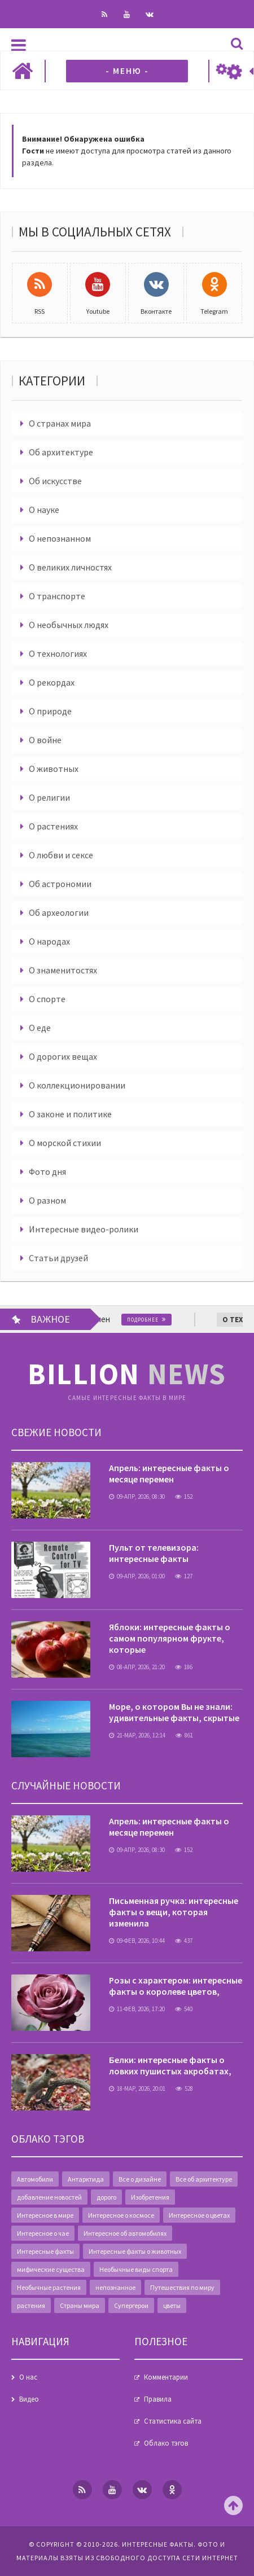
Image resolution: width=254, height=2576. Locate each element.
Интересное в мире (45, 2215)
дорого (106, 2197)
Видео (29, 2399)
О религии (49, 797)
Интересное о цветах (199, 2215)
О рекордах (52, 682)
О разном (47, 1200)
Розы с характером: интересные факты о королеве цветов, (175, 1985)
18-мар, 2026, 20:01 (137, 2088)
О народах (49, 941)
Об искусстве (55, 480)
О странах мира (60, 423)
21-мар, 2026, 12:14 (137, 1735)
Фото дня (47, 1171)
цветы (172, 2305)
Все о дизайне (140, 2179)
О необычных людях (68, 624)
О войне (45, 739)
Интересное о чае (43, 2233)
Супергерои (131, 2305)
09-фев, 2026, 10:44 (137, 1941)
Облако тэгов (166, 2443)
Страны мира (79, 2305)
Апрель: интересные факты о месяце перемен (169, 1473)
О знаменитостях (63, 970)
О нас (28, 2377)
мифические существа (51, 2269)
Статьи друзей (58, 1257)
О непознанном (60, 538)
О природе (50, 711)
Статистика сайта (173, 2421)
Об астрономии (60, 883)
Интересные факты (45, 2251)
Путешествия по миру (182, 2287)
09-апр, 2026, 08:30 (137, 1496)
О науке (44, 509)
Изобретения (150, 2197)
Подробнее (156, 1319)
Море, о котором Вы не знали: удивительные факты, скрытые (174, 1712)
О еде (40, 1027)
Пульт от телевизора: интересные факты (154, 1553)
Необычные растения (49, 2287)
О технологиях (58, 653)
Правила (158, 2399)
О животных (53, 768)
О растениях (53, 826)
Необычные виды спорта (136, 2269)
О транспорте (57, 596)
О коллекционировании (77, 1085)
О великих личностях (70, 567)
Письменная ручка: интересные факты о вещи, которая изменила (173, 1912)
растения (31, 2305)
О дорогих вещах (63, 1056)
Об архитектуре (61, 452)
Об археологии (59, 912)
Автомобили (35, 2179)
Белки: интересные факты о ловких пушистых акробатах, (170, 2065)
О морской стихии (65, 1142)
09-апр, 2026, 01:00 (137, 1576)
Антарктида (86, 2179)
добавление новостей (49, 2197)
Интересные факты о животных (135, 2251)
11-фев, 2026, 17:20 (137, 2009)
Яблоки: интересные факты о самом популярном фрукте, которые (169, 1638)
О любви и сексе (61, 855)
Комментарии (166, 2377)
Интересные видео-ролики (83, 1229)
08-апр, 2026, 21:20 (137, 1667)
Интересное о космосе (121, 2215)
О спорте (47, 998)
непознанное (115, 2287)
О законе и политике (70, 1114)
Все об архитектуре (204, 2179)
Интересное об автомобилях (125, 2233)
